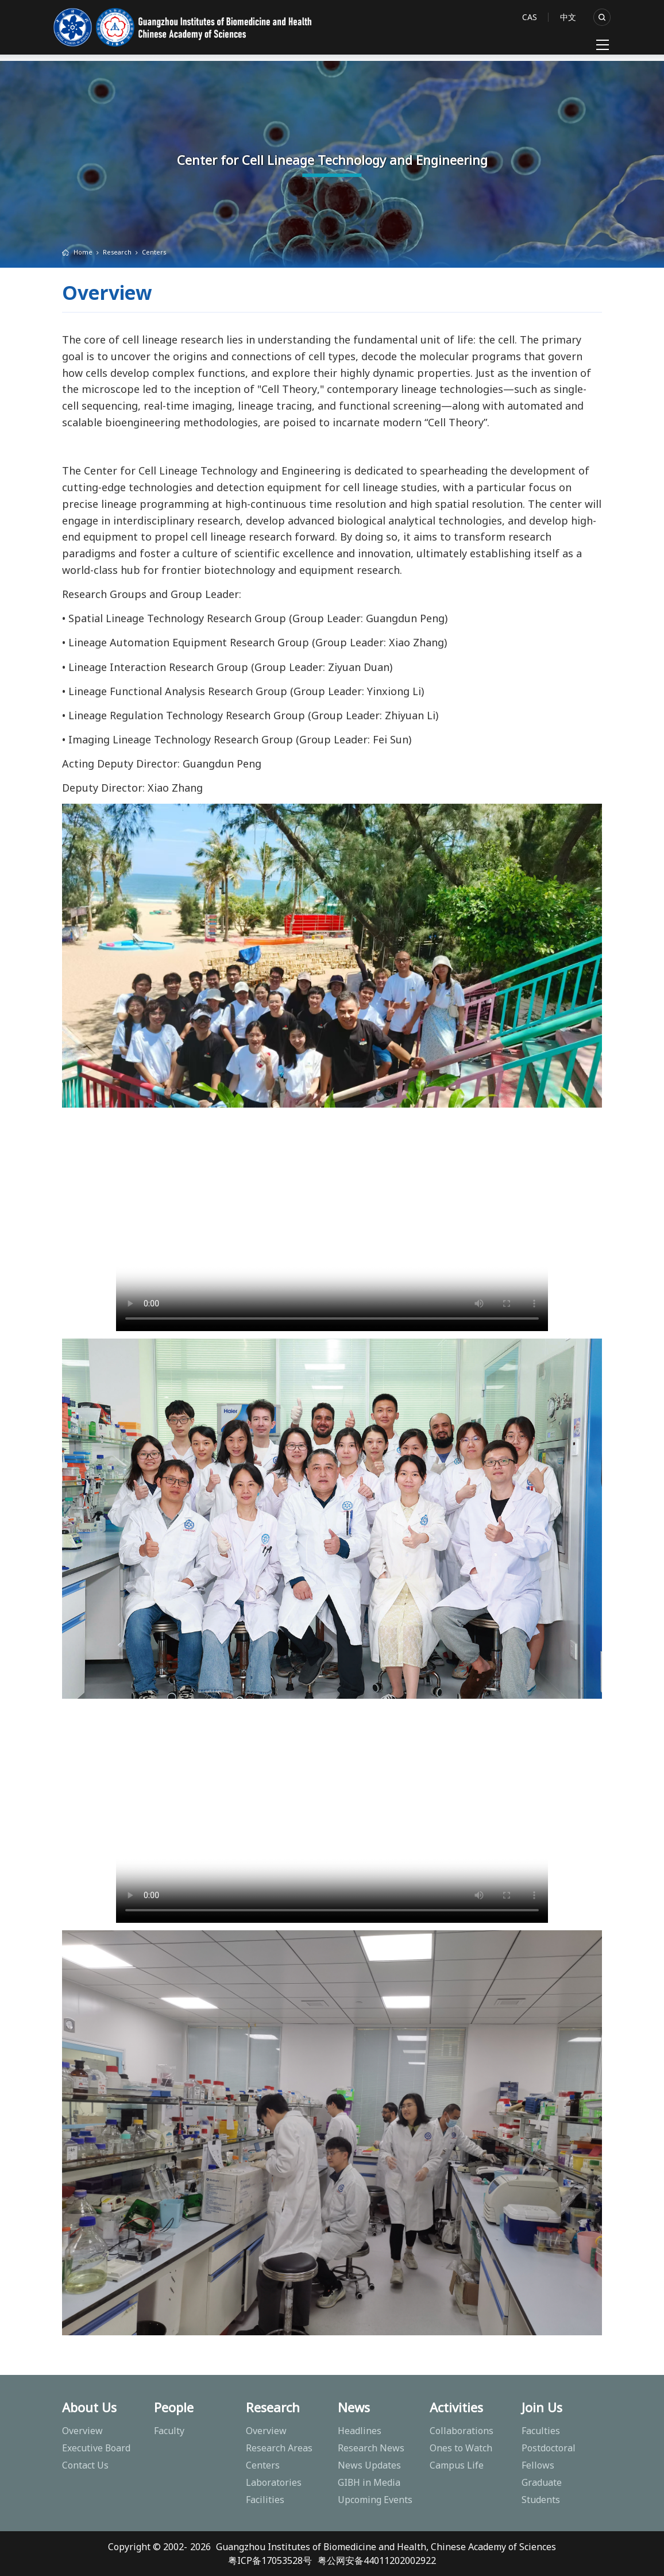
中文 (568, 16)
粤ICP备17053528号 (270, 2560)
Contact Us (85, 2465)
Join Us (542, 2407)
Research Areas (279, 2448)
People (174, 2407)
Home (83, 252)
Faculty (169, 2430)
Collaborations (461, 2430)
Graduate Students (542, 2491)
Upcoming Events (375, 2499)
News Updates (369, 2465)
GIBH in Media (369, 2482)
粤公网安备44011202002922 (377, 2560)
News (354, 2407)
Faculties (541, 2430)
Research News (371, 2448)
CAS (529, 16)
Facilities (265, 2499)
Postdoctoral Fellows (549, 2456)
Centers (154, 252)
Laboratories (274, 2482)
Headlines (359, 2430)
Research (117, 252)
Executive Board (96, 2448)
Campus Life (457, 2465)
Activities (456, 2407)
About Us (89, 2407)
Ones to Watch (461, 2448)
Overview (82, 2430)
